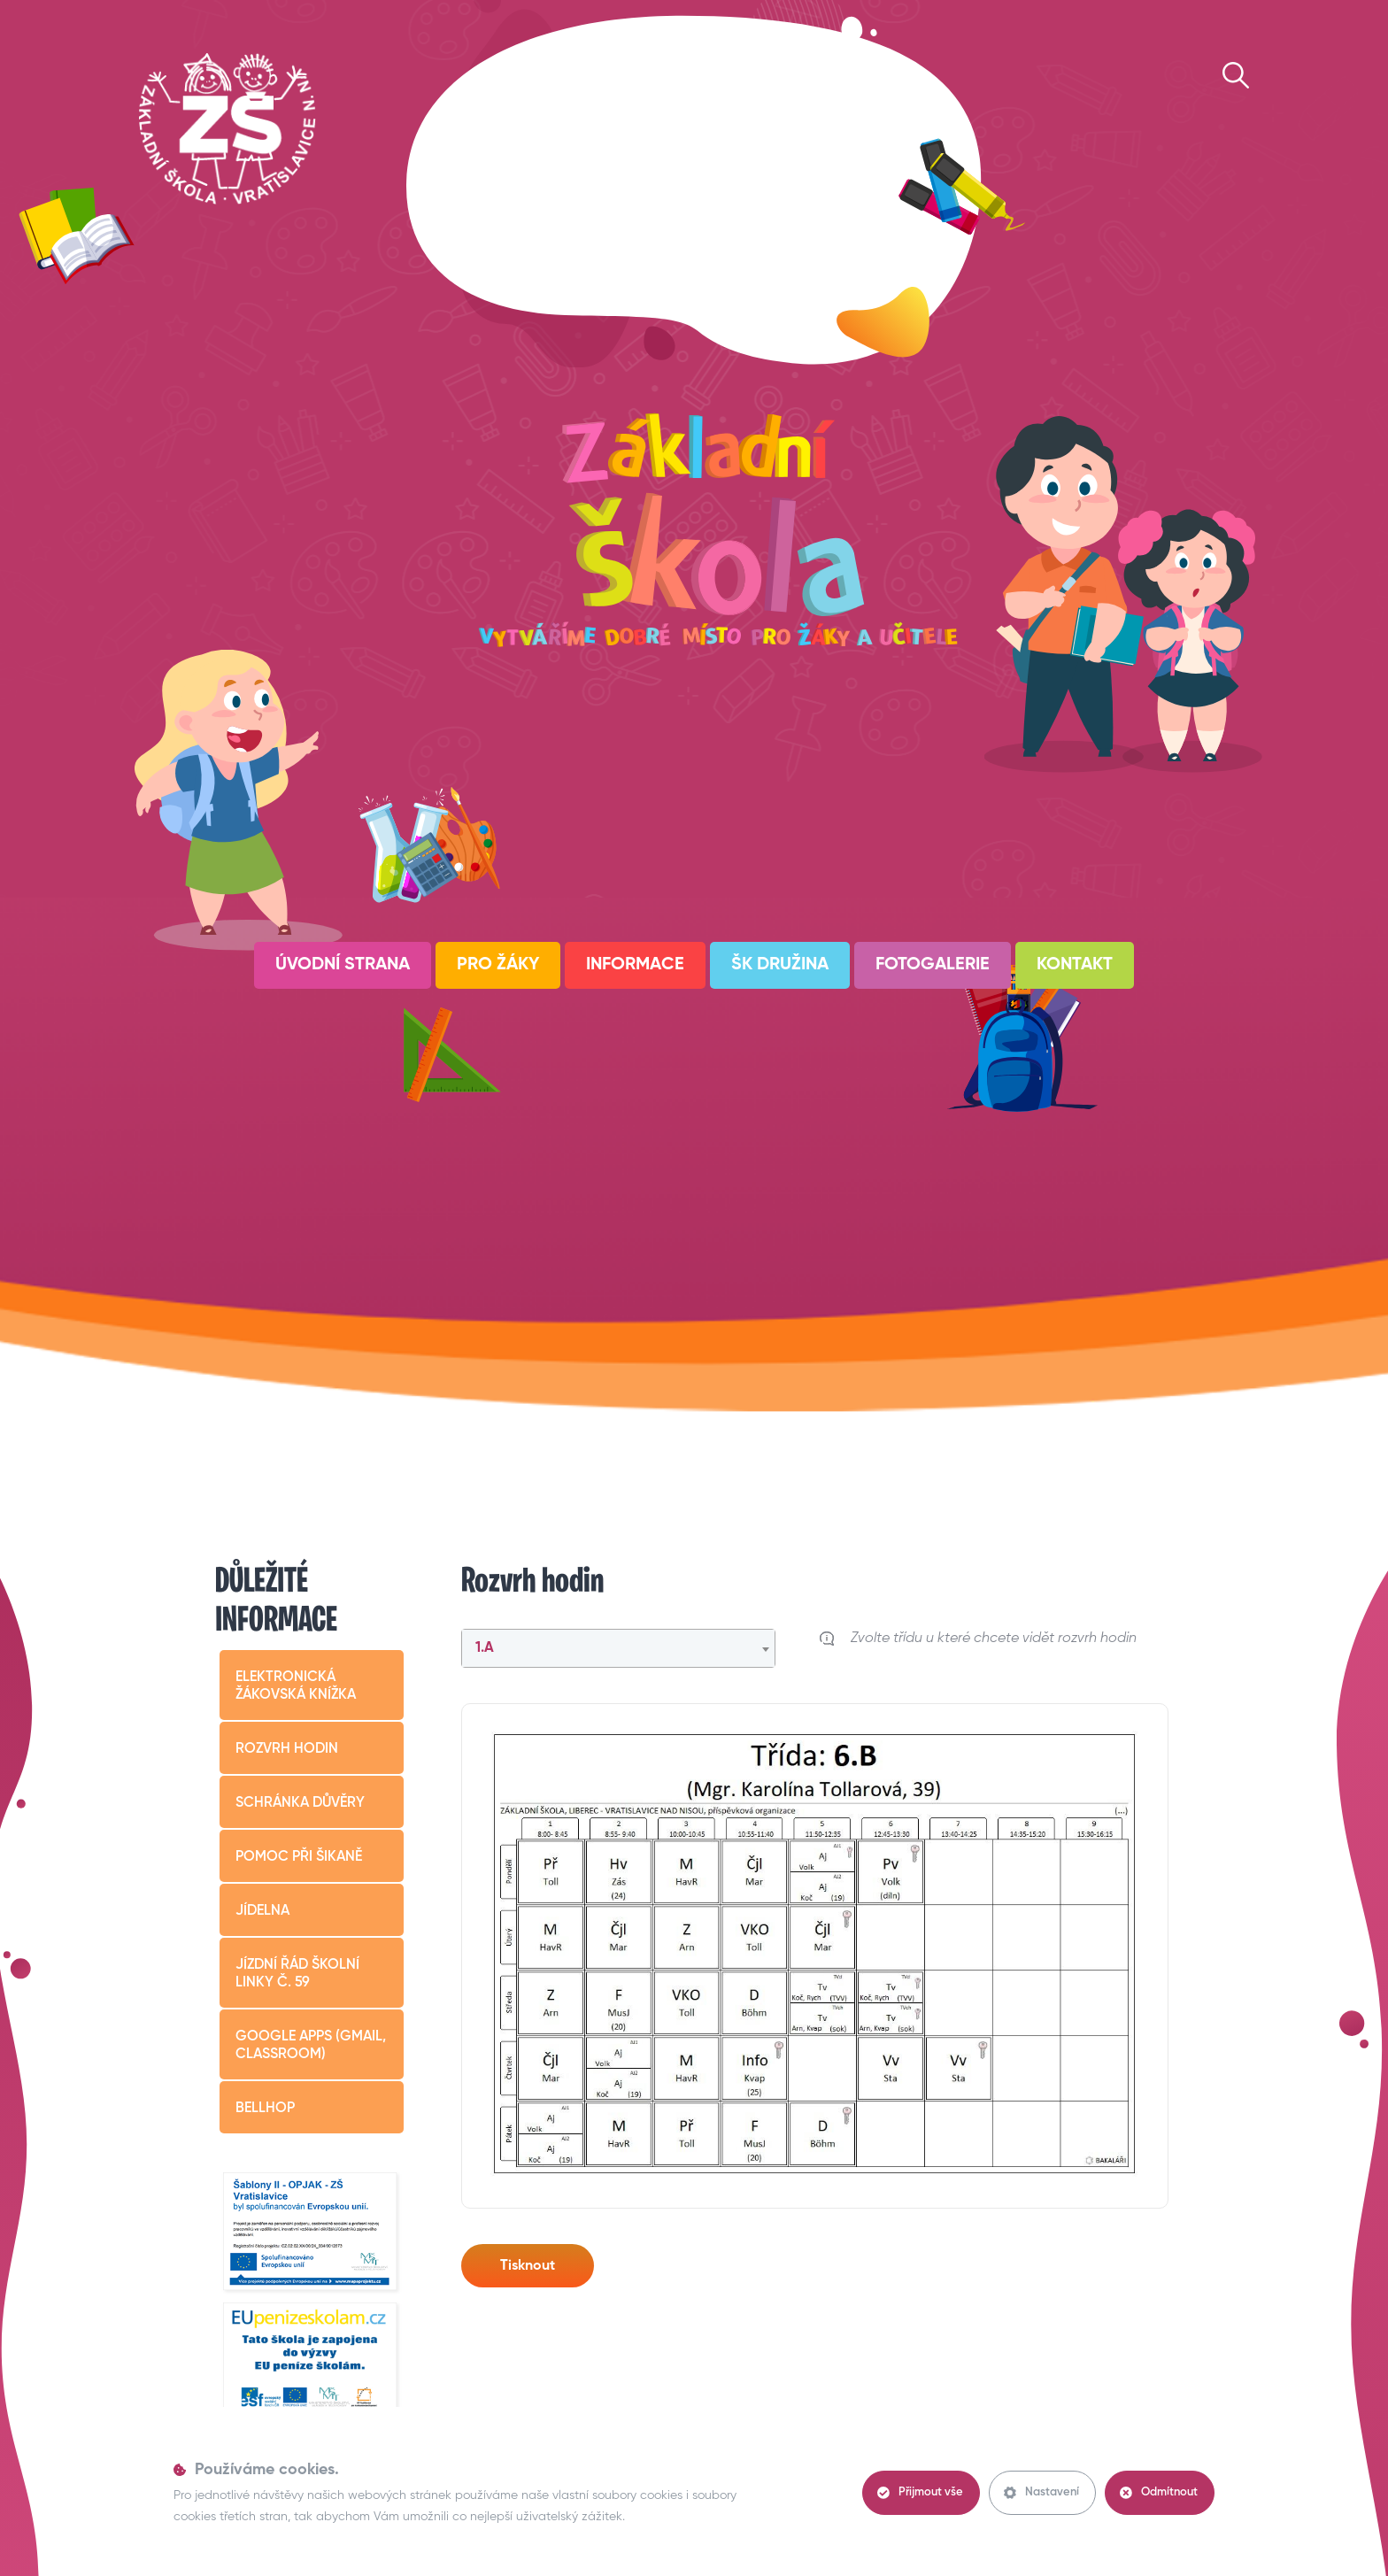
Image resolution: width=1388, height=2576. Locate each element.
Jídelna (262, 1911)
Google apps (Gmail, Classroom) (310, 2046)
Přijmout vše (920, 2493)
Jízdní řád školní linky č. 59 (297, 1974)
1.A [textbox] (484, 1648)
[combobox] (618, 1648)
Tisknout (527, 2266)
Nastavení (1041, 2493)
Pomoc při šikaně (298, 1857)
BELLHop (265, 2109)
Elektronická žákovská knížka (295, 1686)
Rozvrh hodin (286, 1749)
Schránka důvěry (300, 1803)
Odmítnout (1159, 2493)
